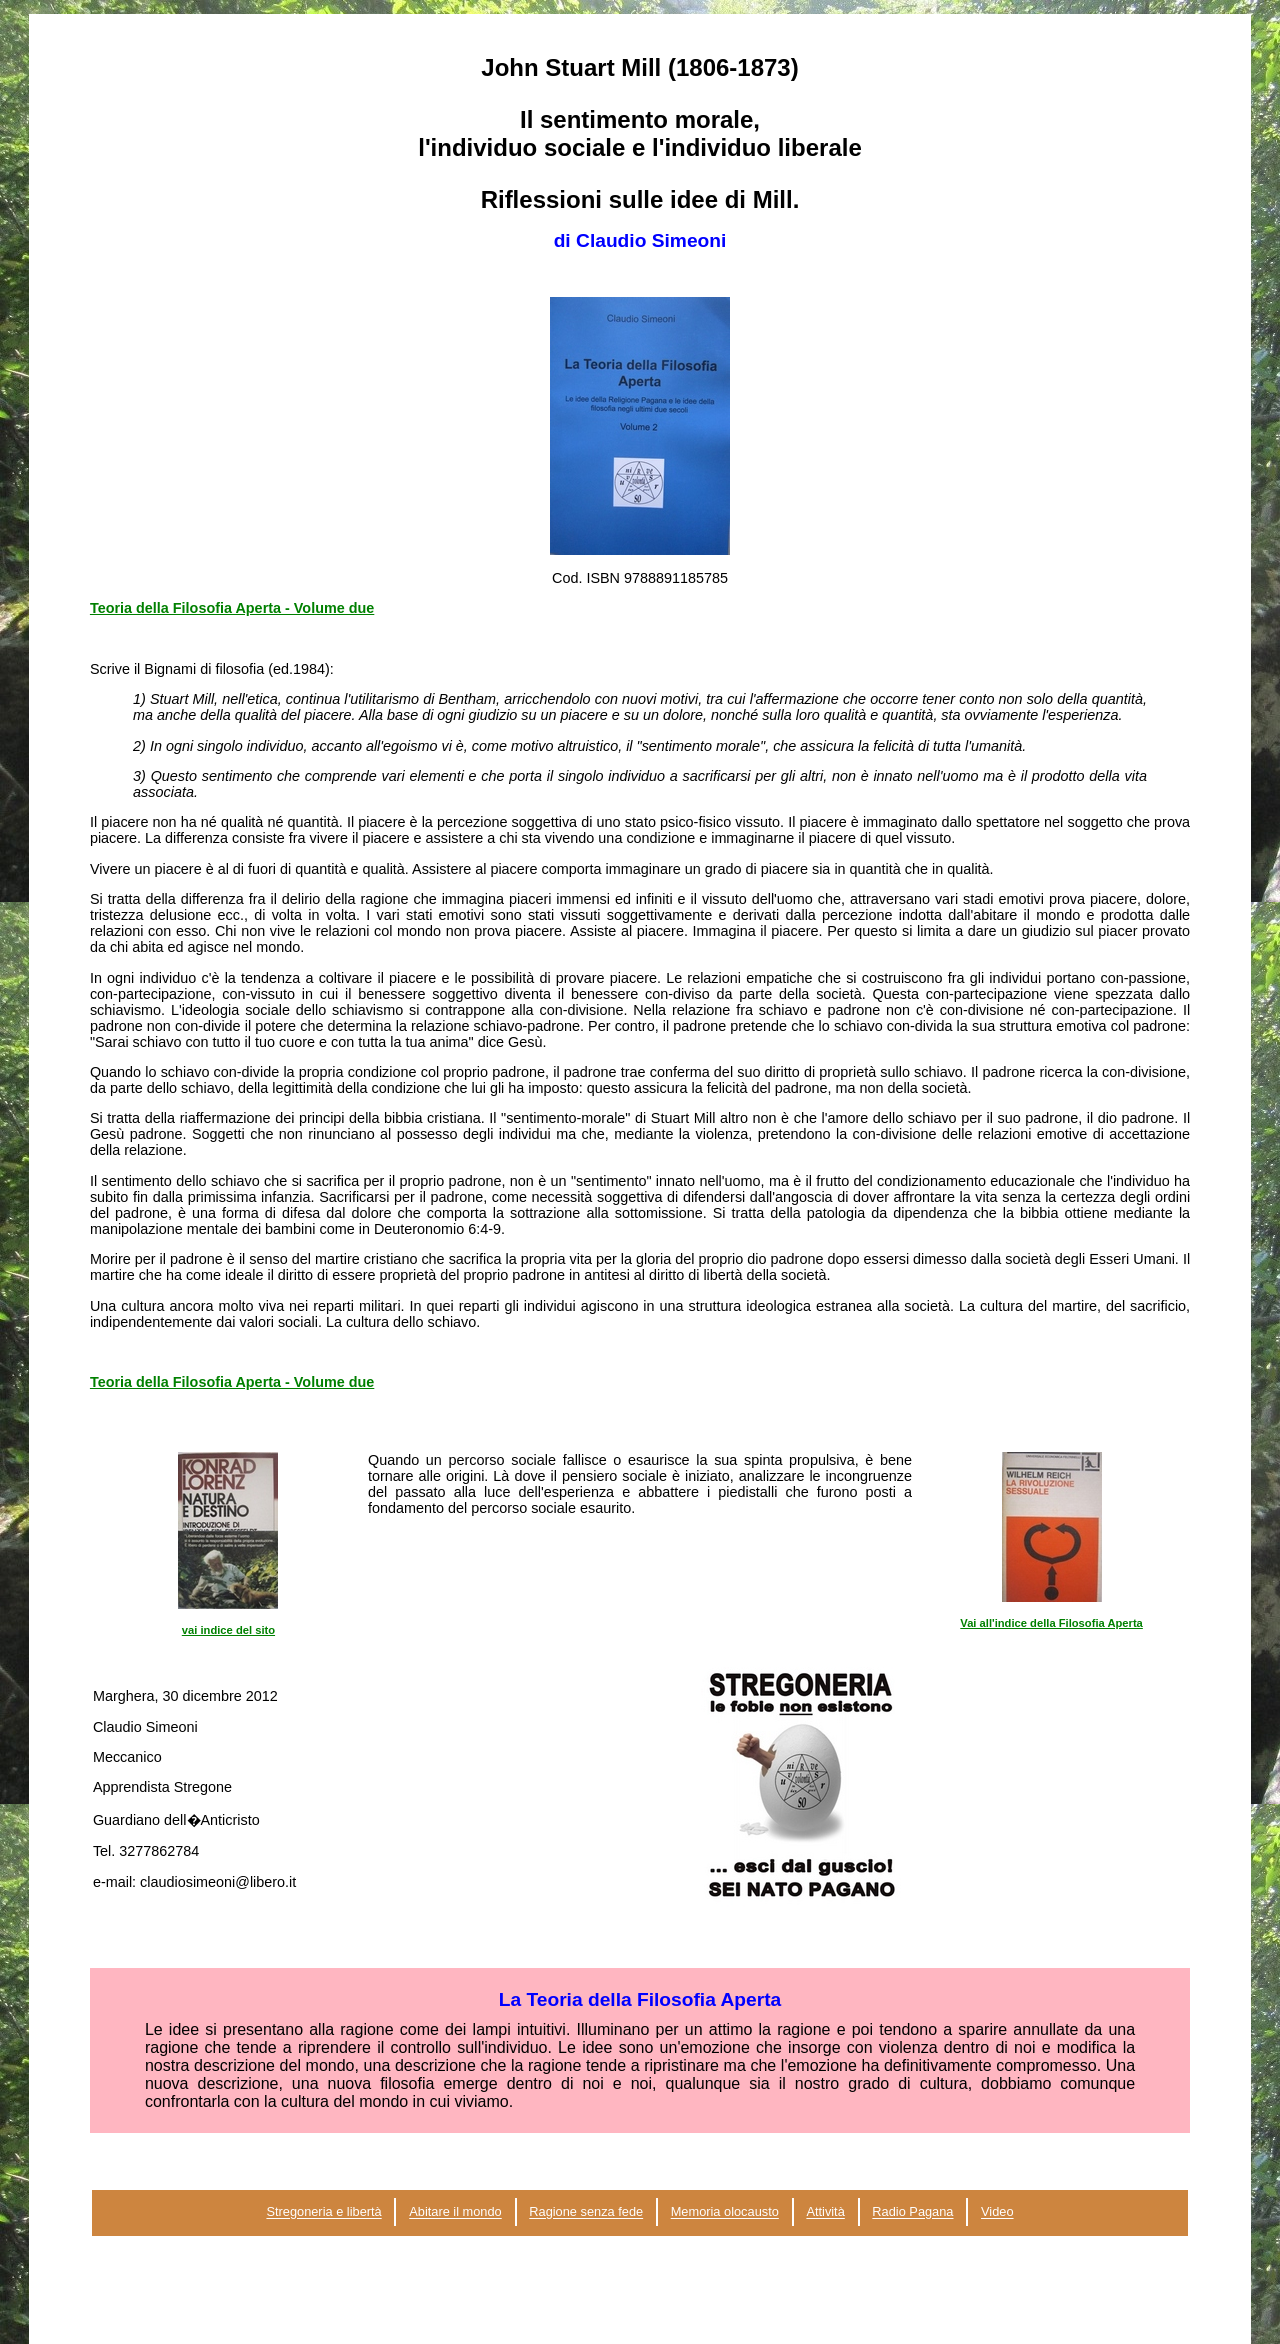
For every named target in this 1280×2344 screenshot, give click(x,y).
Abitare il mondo (455, 2212)
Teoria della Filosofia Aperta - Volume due (232, 608)
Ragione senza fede (586, 2212)
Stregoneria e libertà (323, 2212)
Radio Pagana (912, 2212)
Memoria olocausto (725, 2212)
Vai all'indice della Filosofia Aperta (1051, 1623)
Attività (825, 2212)
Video (997, 2212)
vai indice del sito (228, 1630)
